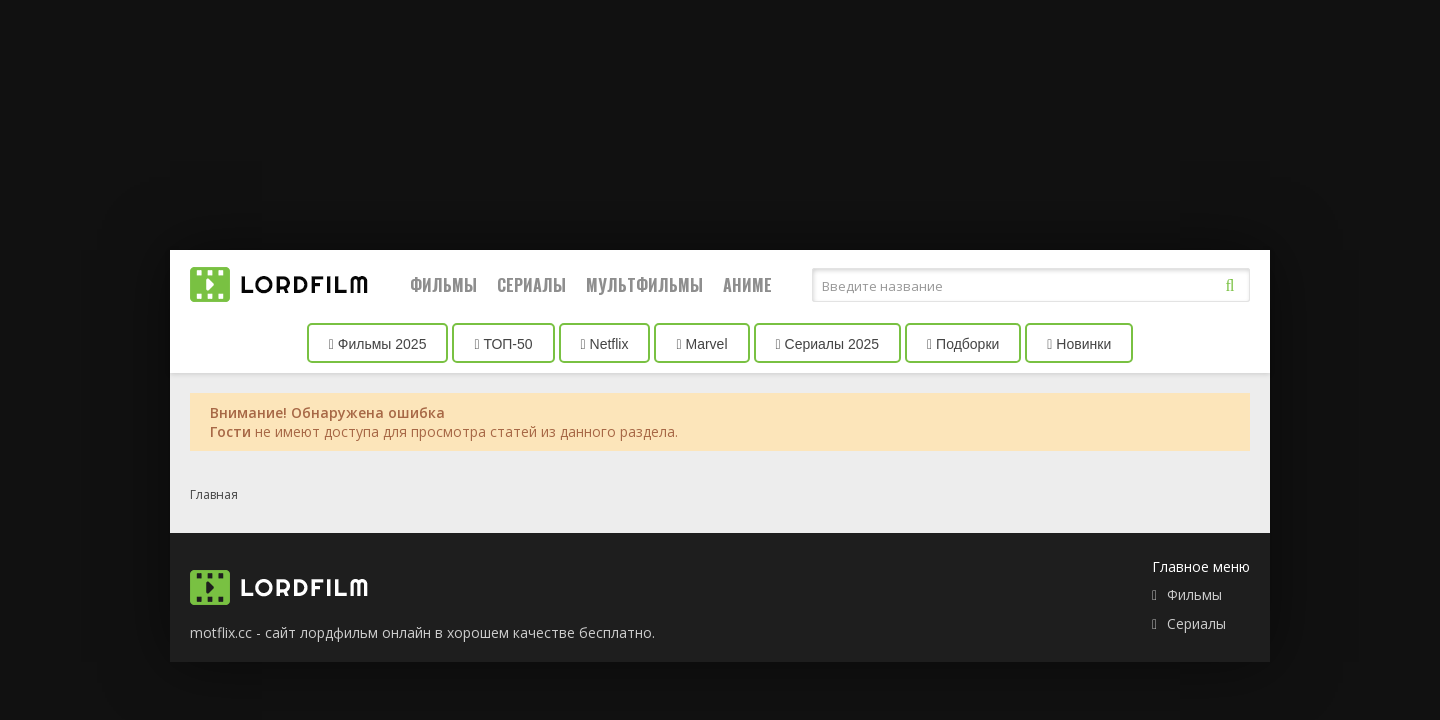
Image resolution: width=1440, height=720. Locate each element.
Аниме (747, 285)
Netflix (605, 344)
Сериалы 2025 (828, 344)
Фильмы (443, 285)
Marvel (701, 344)
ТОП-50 (503, 344)
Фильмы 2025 (378, 344)
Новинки (1079, 344)
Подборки (963, 344)
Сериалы (531, 285)
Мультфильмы (644, 285)
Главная (214, 494)
